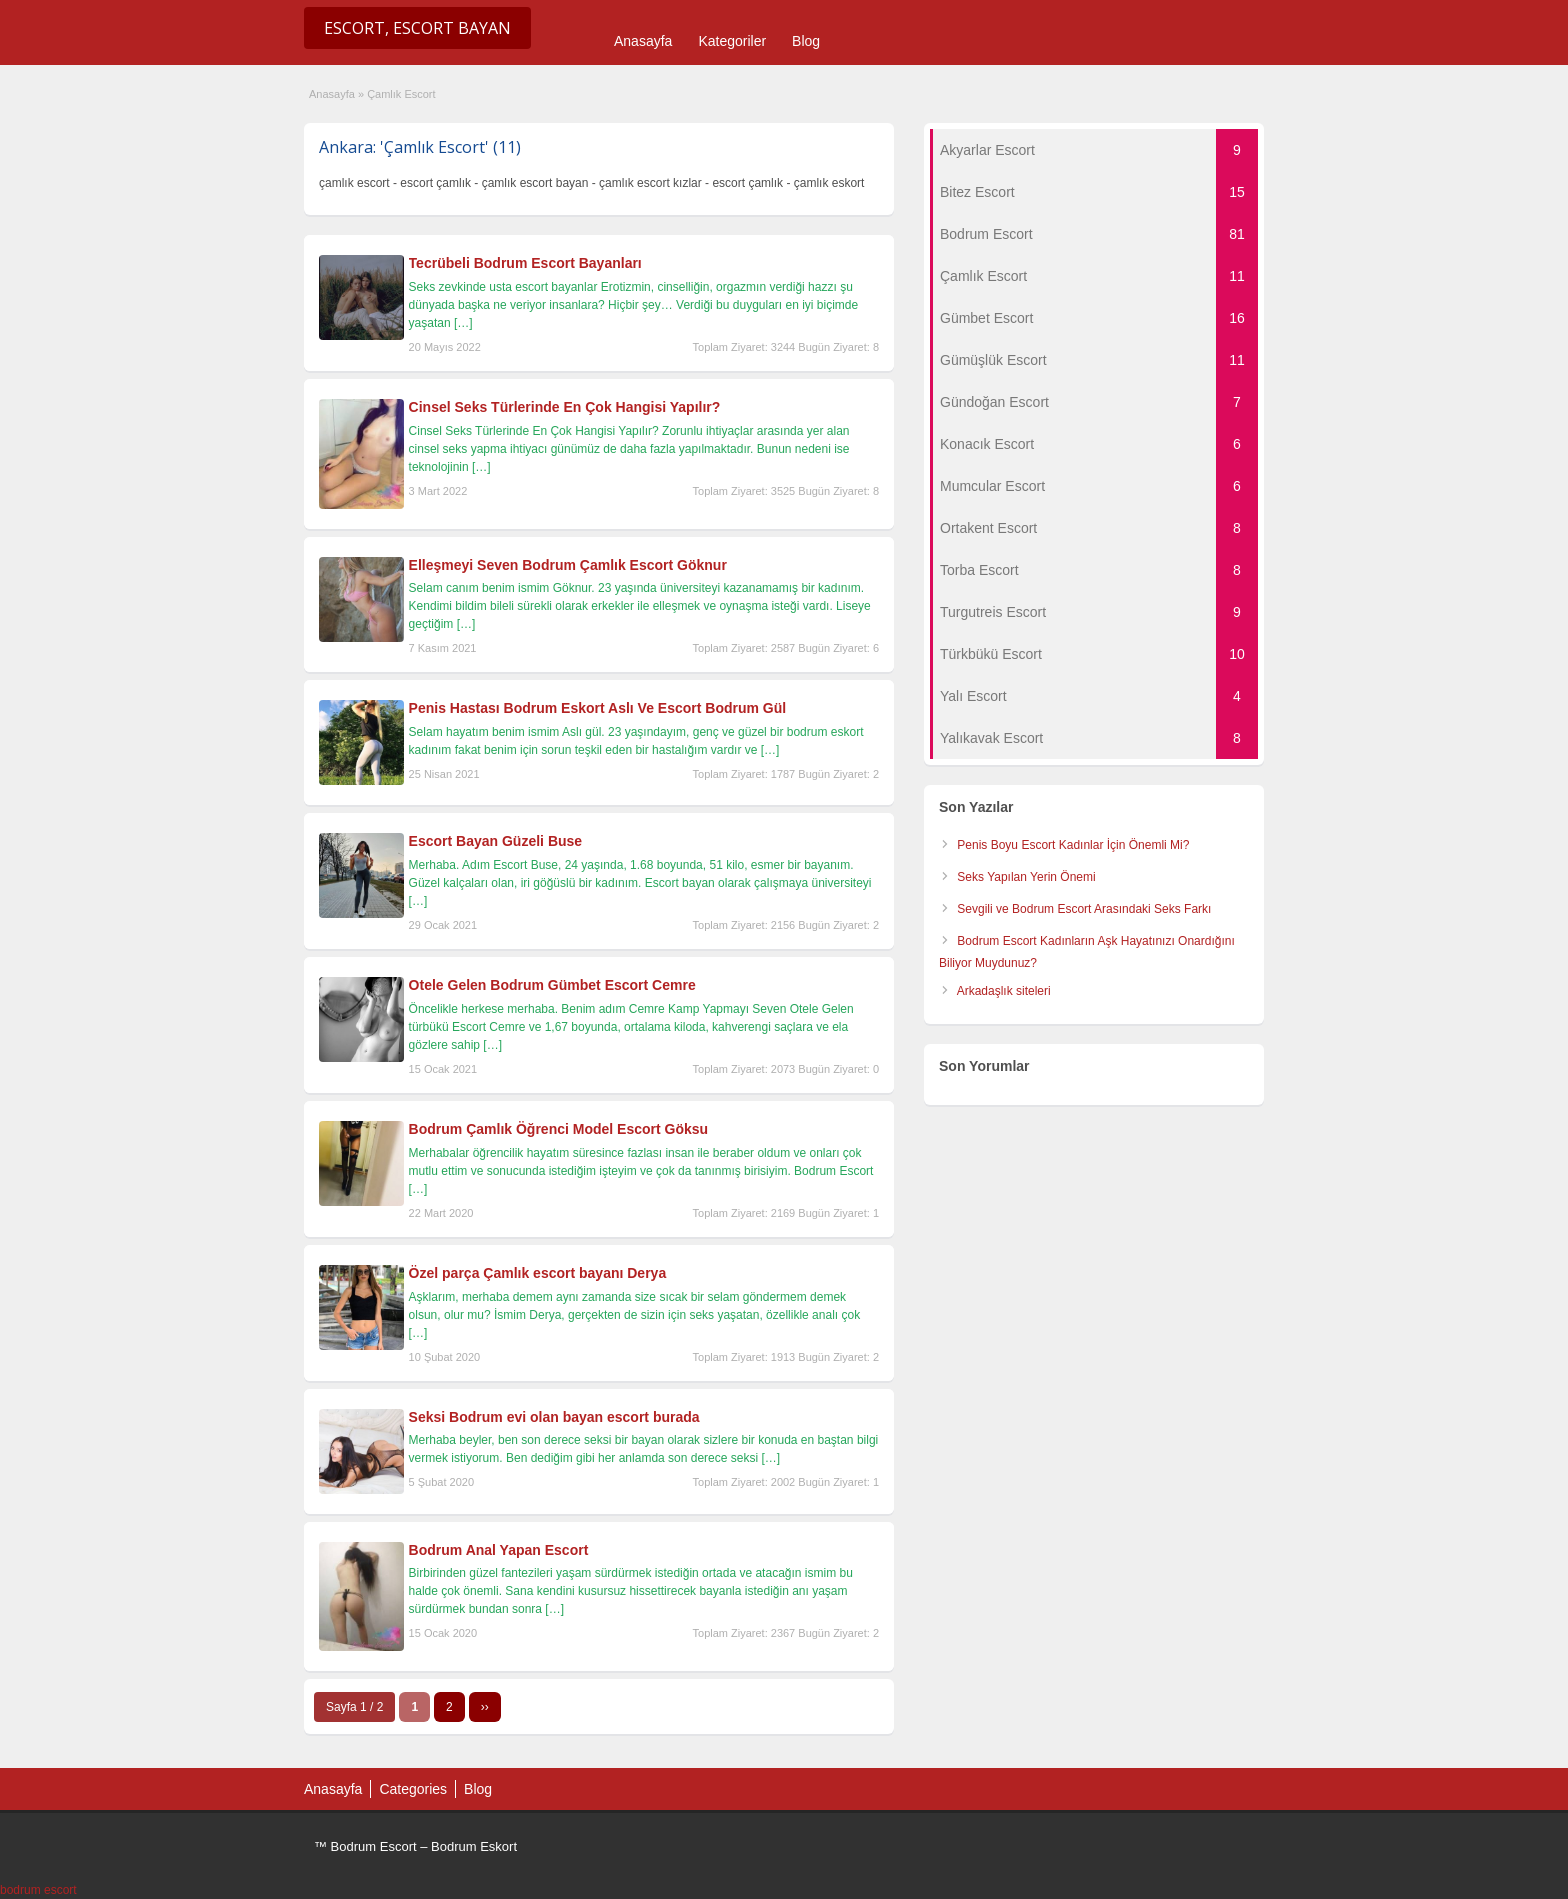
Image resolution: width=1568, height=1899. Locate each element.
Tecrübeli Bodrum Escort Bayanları (525, 263)
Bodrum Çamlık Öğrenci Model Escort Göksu (559, 1129)
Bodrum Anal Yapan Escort (499, 1550)
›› (485, 1707)
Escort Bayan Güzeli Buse (496, 841)
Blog (806, 41)
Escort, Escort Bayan (417, 28)
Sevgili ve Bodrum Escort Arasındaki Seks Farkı (1084, 909)
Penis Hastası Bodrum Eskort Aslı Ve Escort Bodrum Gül (598, 708)
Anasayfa (643, 41)
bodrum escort (38, 1890)
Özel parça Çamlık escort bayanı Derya (538, 1273)
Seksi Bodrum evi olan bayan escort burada (554, 1417)
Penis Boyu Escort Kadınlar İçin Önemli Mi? (1073, 845)
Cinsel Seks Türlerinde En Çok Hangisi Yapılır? (565, 407)
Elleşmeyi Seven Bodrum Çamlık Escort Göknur (568, 565)
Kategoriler (732, 41)
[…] (463, 323)
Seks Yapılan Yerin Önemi (1026, 877)
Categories (413, 1789)
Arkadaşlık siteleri (1004, 991)
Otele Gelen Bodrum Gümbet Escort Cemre (552, 985)
